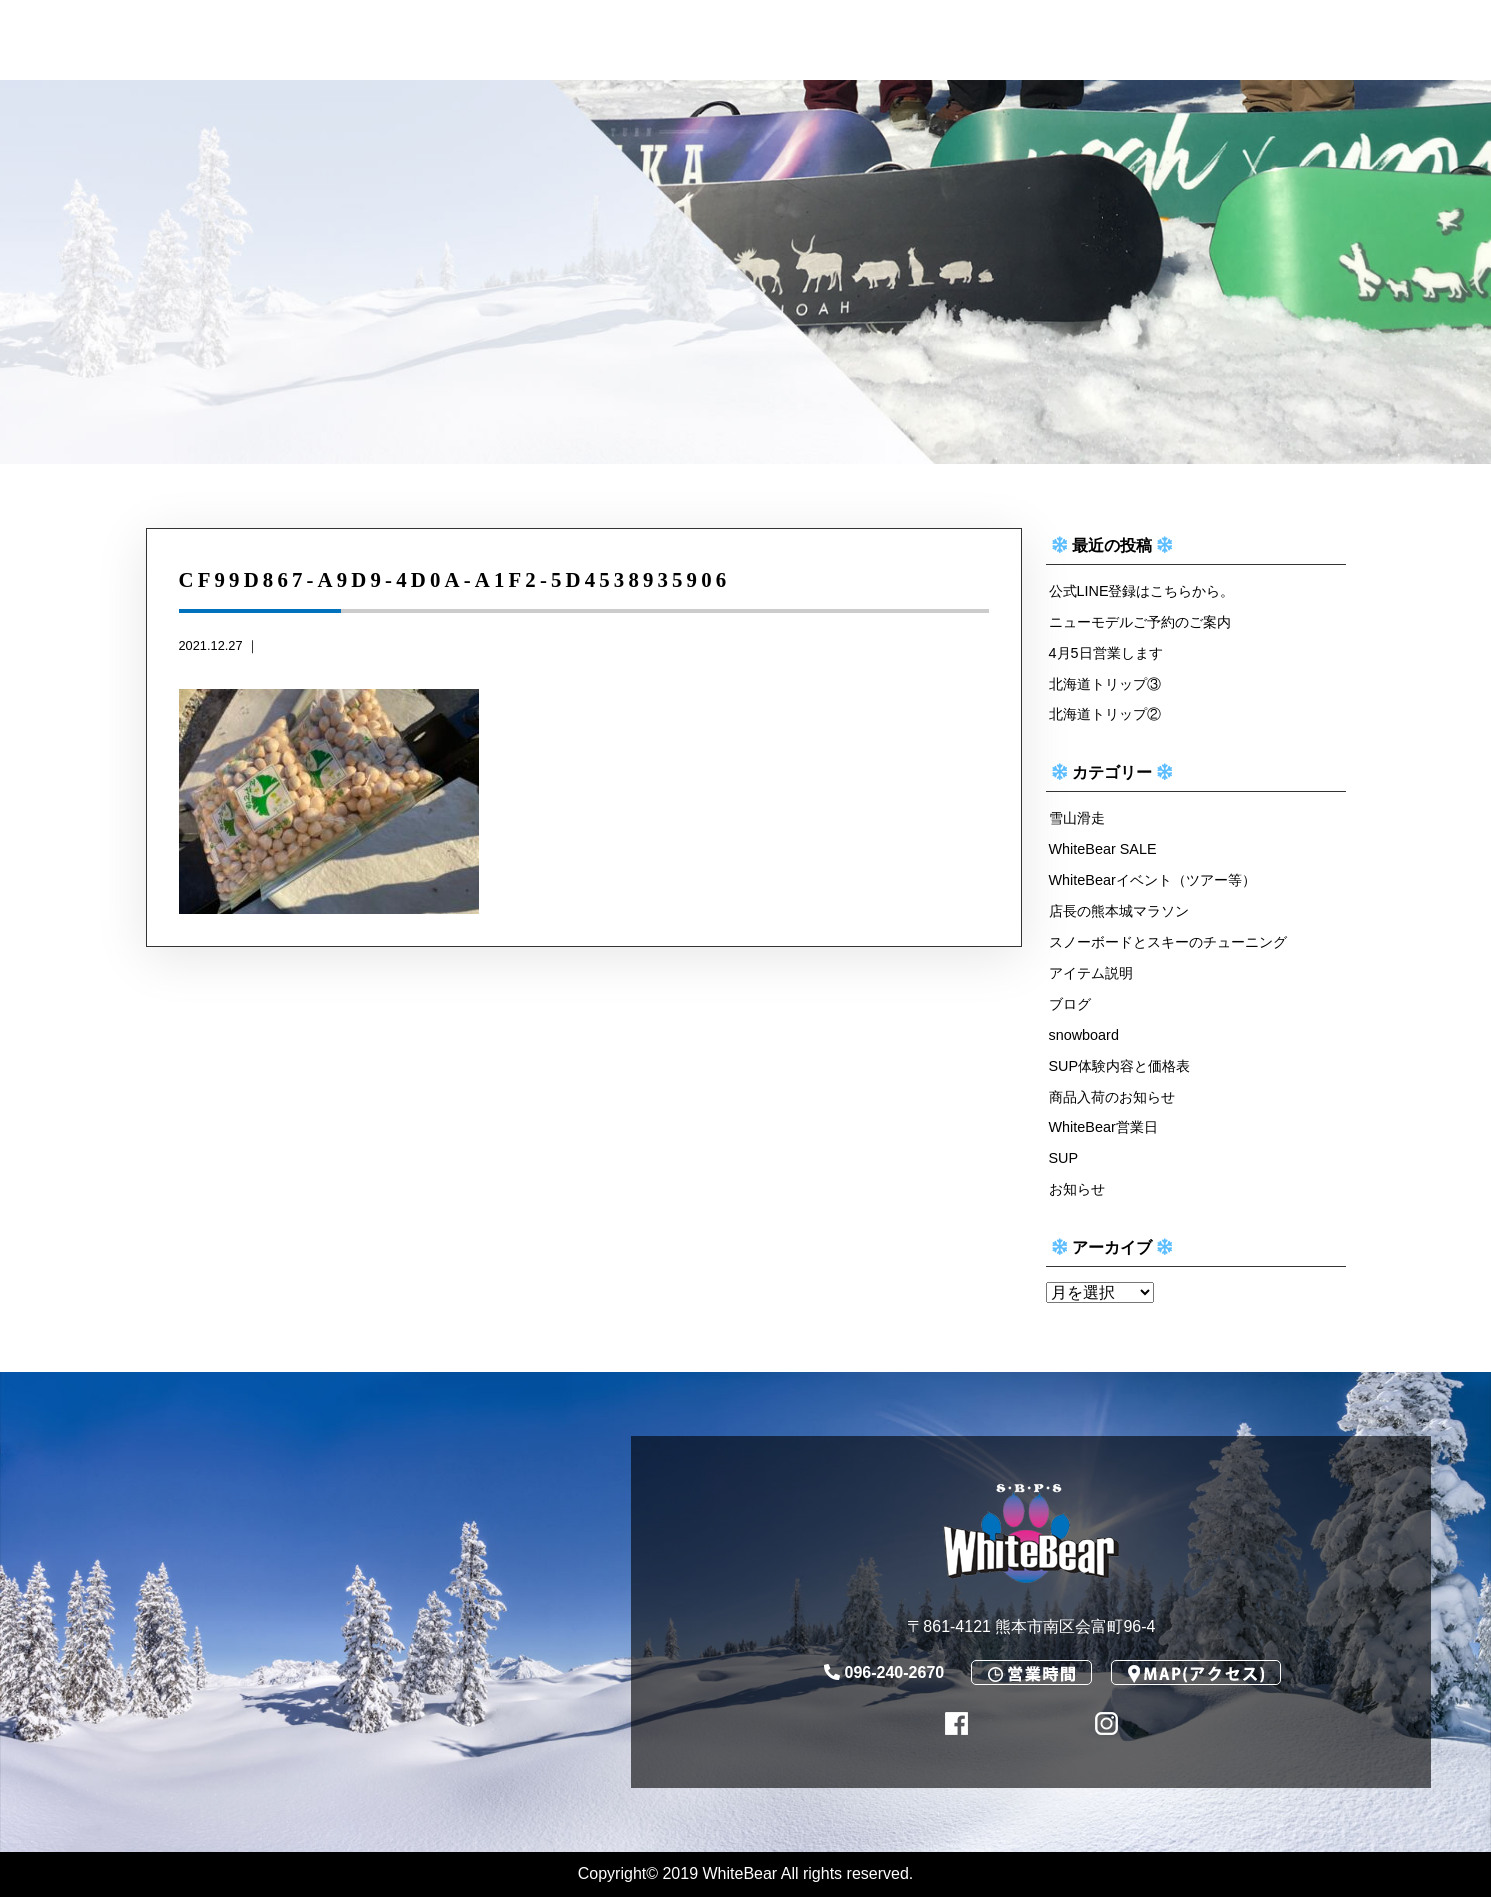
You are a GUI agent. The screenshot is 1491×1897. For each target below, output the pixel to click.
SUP (1064, 1158)
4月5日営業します (1106, 653)
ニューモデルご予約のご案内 (1140, 622)
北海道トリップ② (1105, 714)
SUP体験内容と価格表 (1120, 1066)
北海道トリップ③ (1105, 684)
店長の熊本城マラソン (1119, 911)
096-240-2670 (884, 1672)
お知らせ (1077, 1189)
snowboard (1084, 1035)
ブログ (1070, 1004)
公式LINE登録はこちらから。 (1142, 591)
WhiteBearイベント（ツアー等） (1152, 880)
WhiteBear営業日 (1103, 1127)
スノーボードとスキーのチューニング (1168, 942)
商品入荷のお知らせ (1112, 1097)
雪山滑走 (1077, 818)
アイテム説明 (1091, 973)
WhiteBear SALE (1103, 849)
